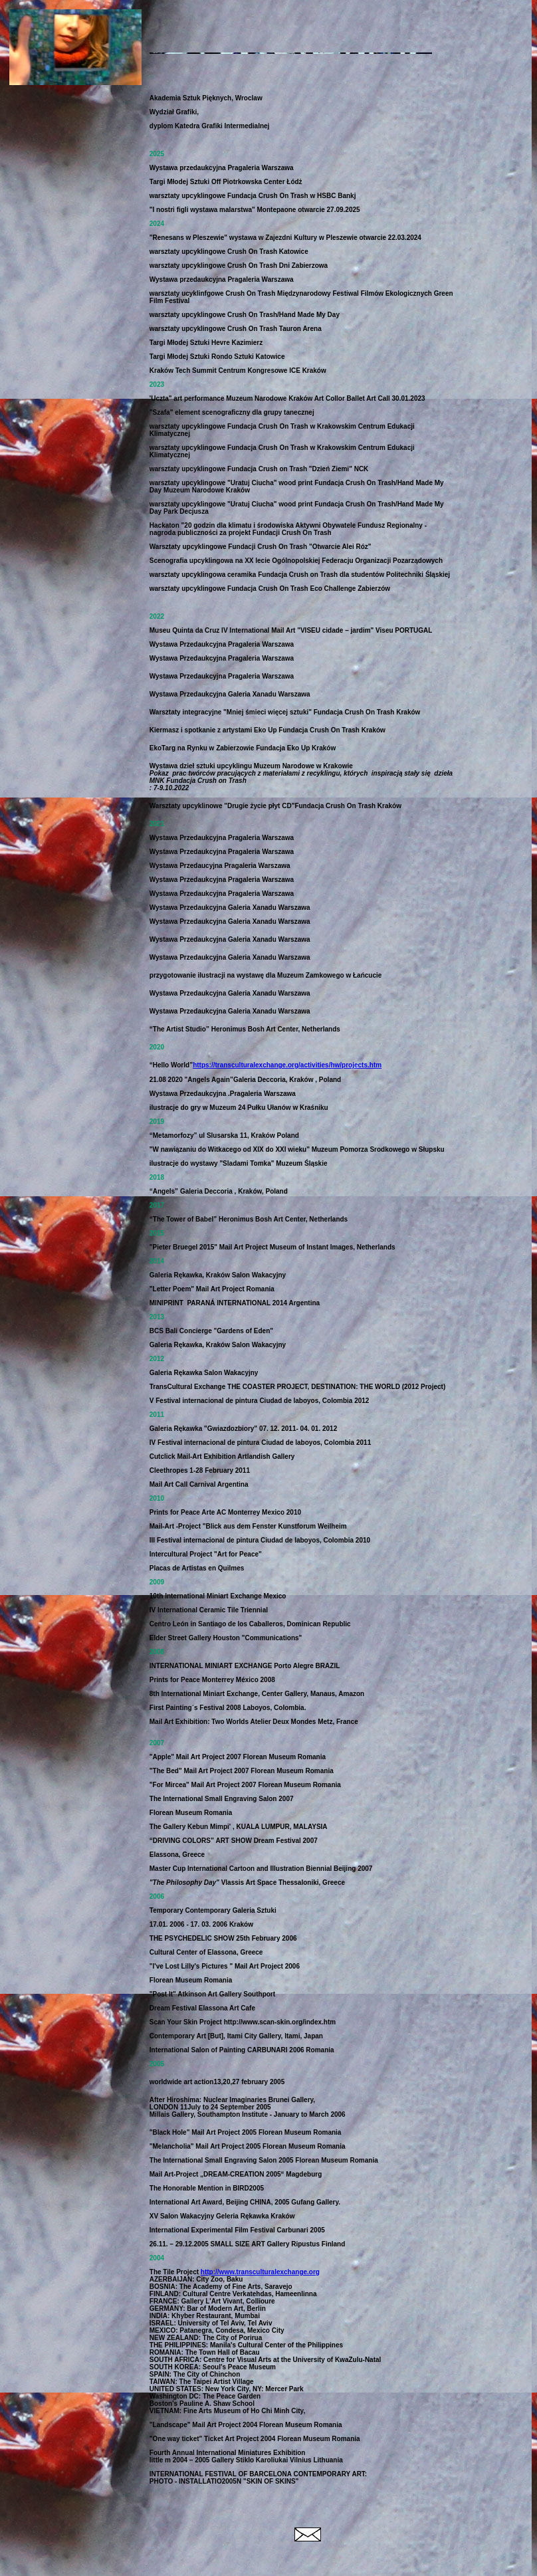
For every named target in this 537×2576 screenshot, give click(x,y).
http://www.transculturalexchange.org (260, 2272)
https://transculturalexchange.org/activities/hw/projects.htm (287, 1065)
